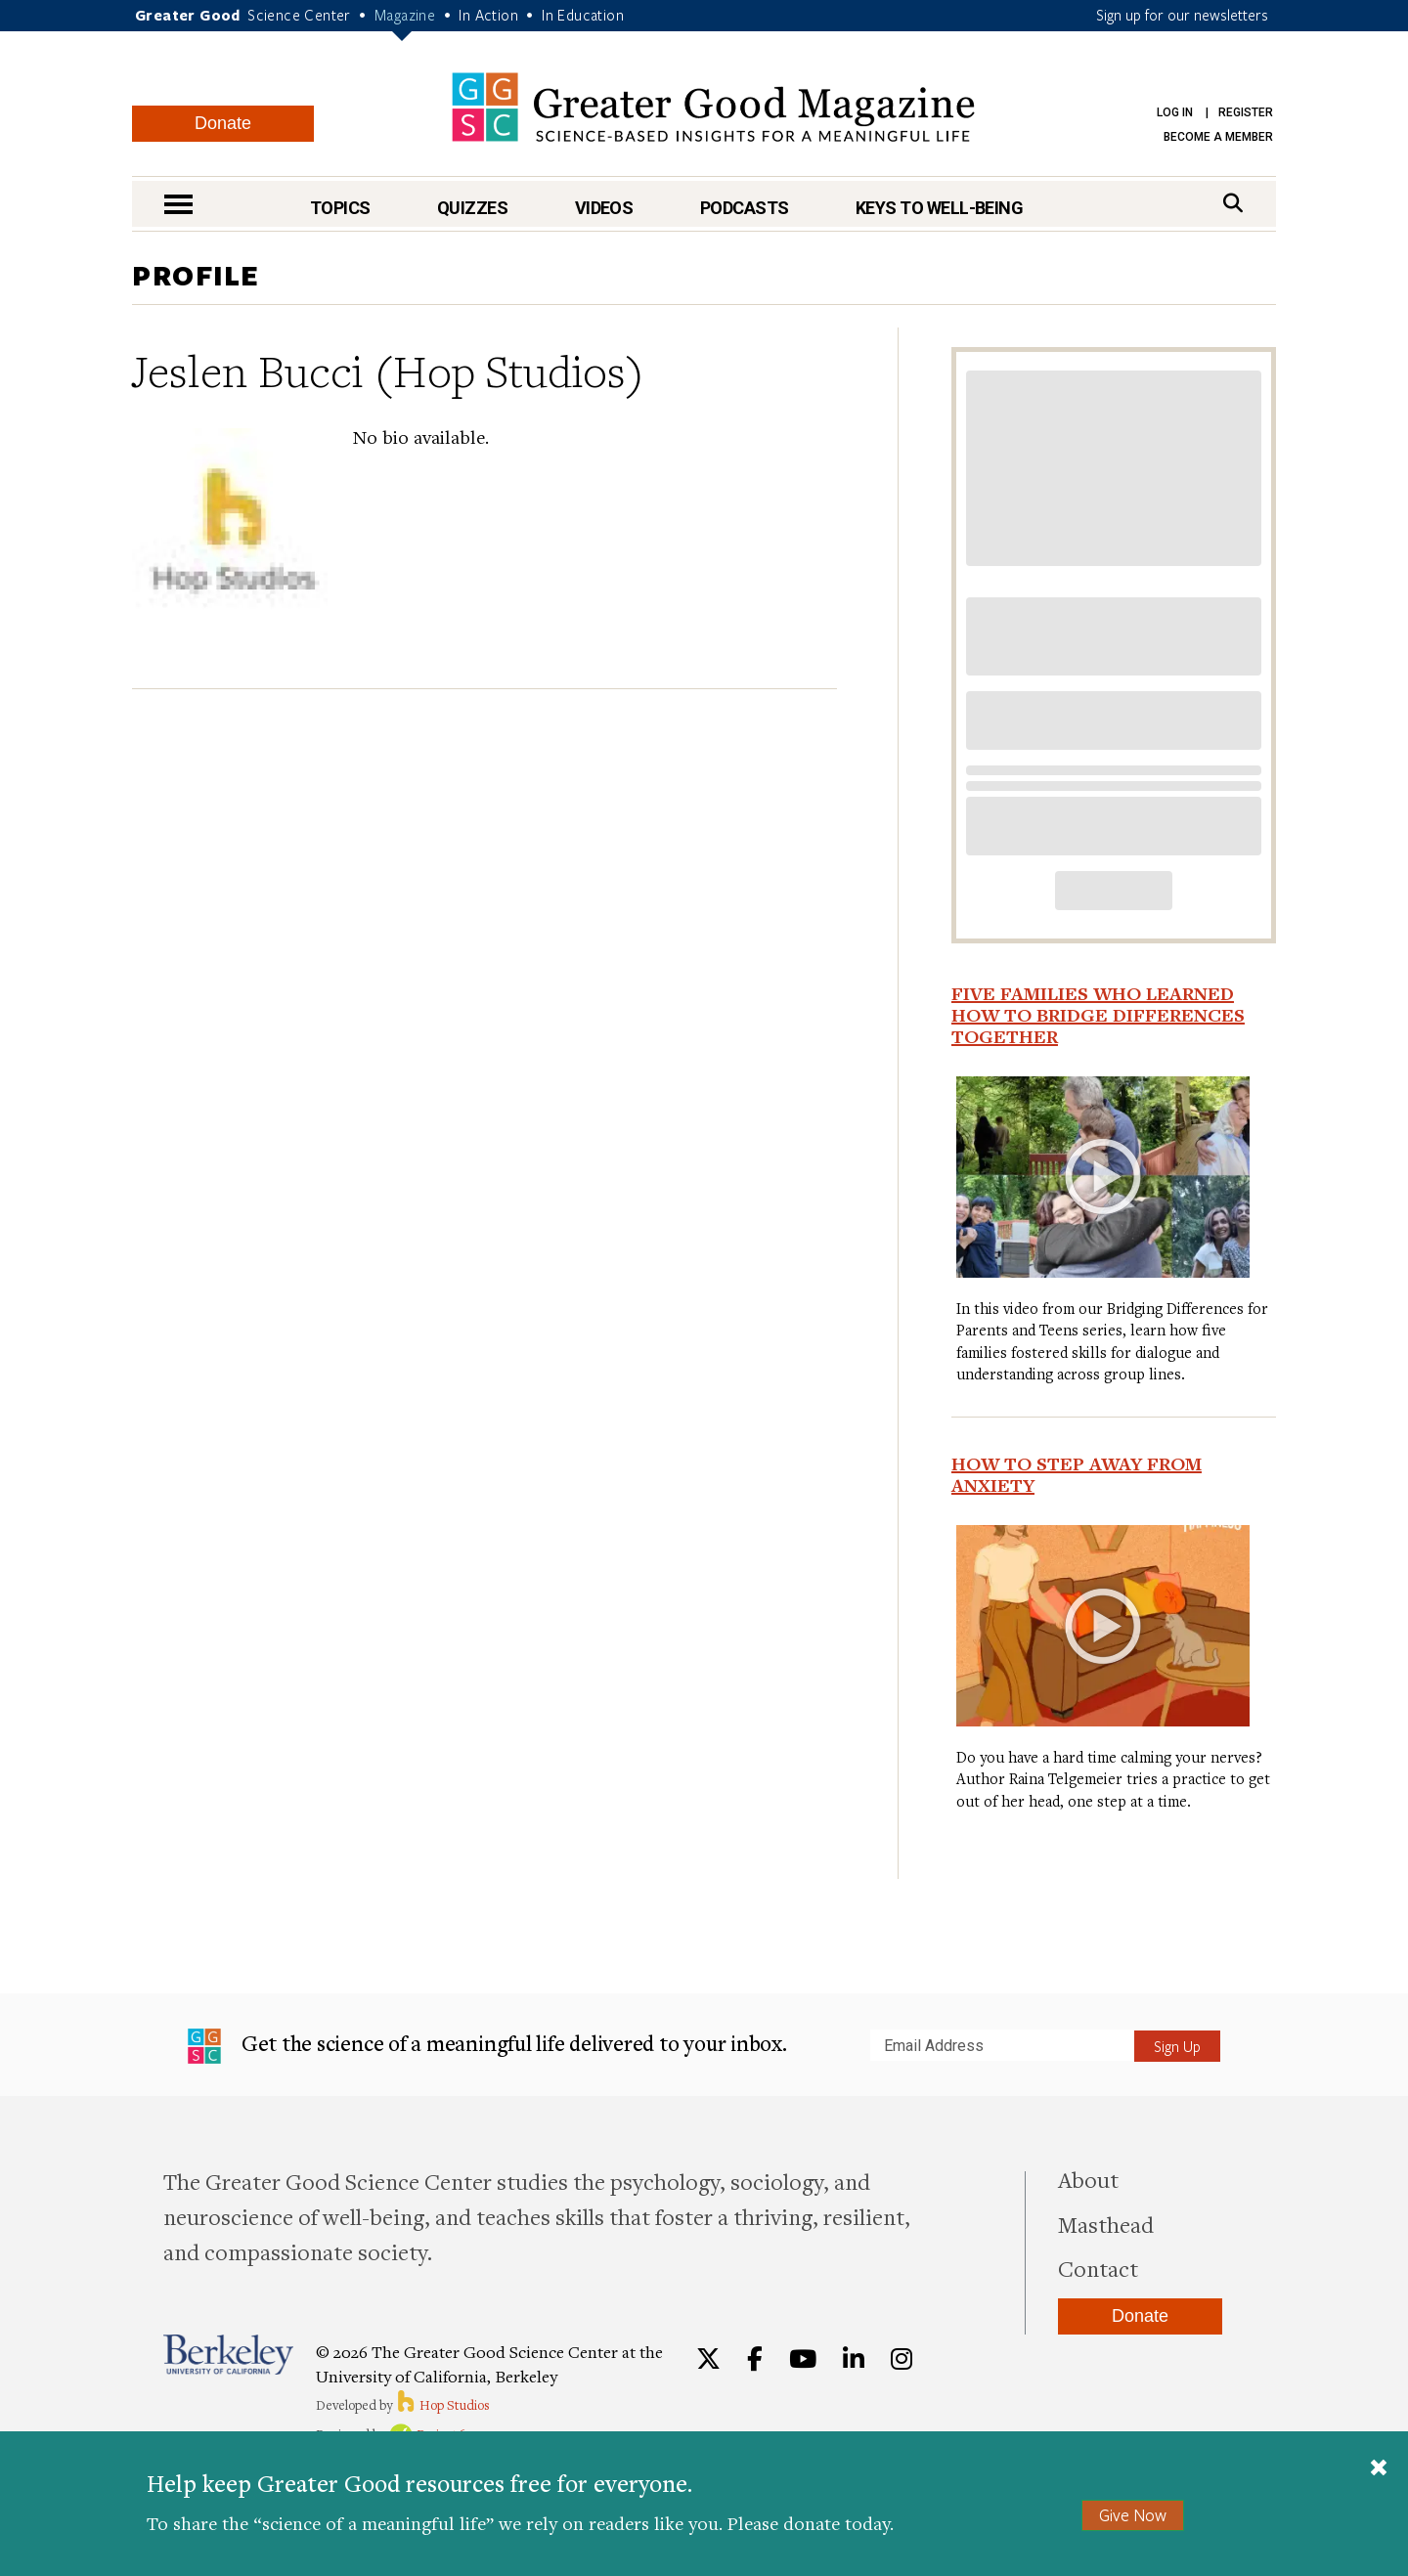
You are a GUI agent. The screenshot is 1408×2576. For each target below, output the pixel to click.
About (1088, 2179)
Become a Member (1218, 137)
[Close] (1378, 2469)
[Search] (1233, 203)
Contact (1098, 2268)
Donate (223, 123)
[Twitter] (708, 2359)
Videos (604, 207)
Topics (340, 207)
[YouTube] (802, 2359)
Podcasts (744, 207)
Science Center (299, 14)
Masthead (1106, 2224)
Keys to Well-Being (939, 207)
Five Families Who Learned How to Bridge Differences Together (1098, 1015)
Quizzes (472, 207)
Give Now (1132, 2515)
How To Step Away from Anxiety (1076, 1474)
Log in (1175, 112)
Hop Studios (442, 2405)
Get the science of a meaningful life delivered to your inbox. (487, 2046)
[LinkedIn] (853, 2359)
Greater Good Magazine (713, 107)
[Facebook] (755, 2359)
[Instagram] (901, 2359)
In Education (583, 14)
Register (1245, 112)
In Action (488, 14)
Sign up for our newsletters (1182, 14)
